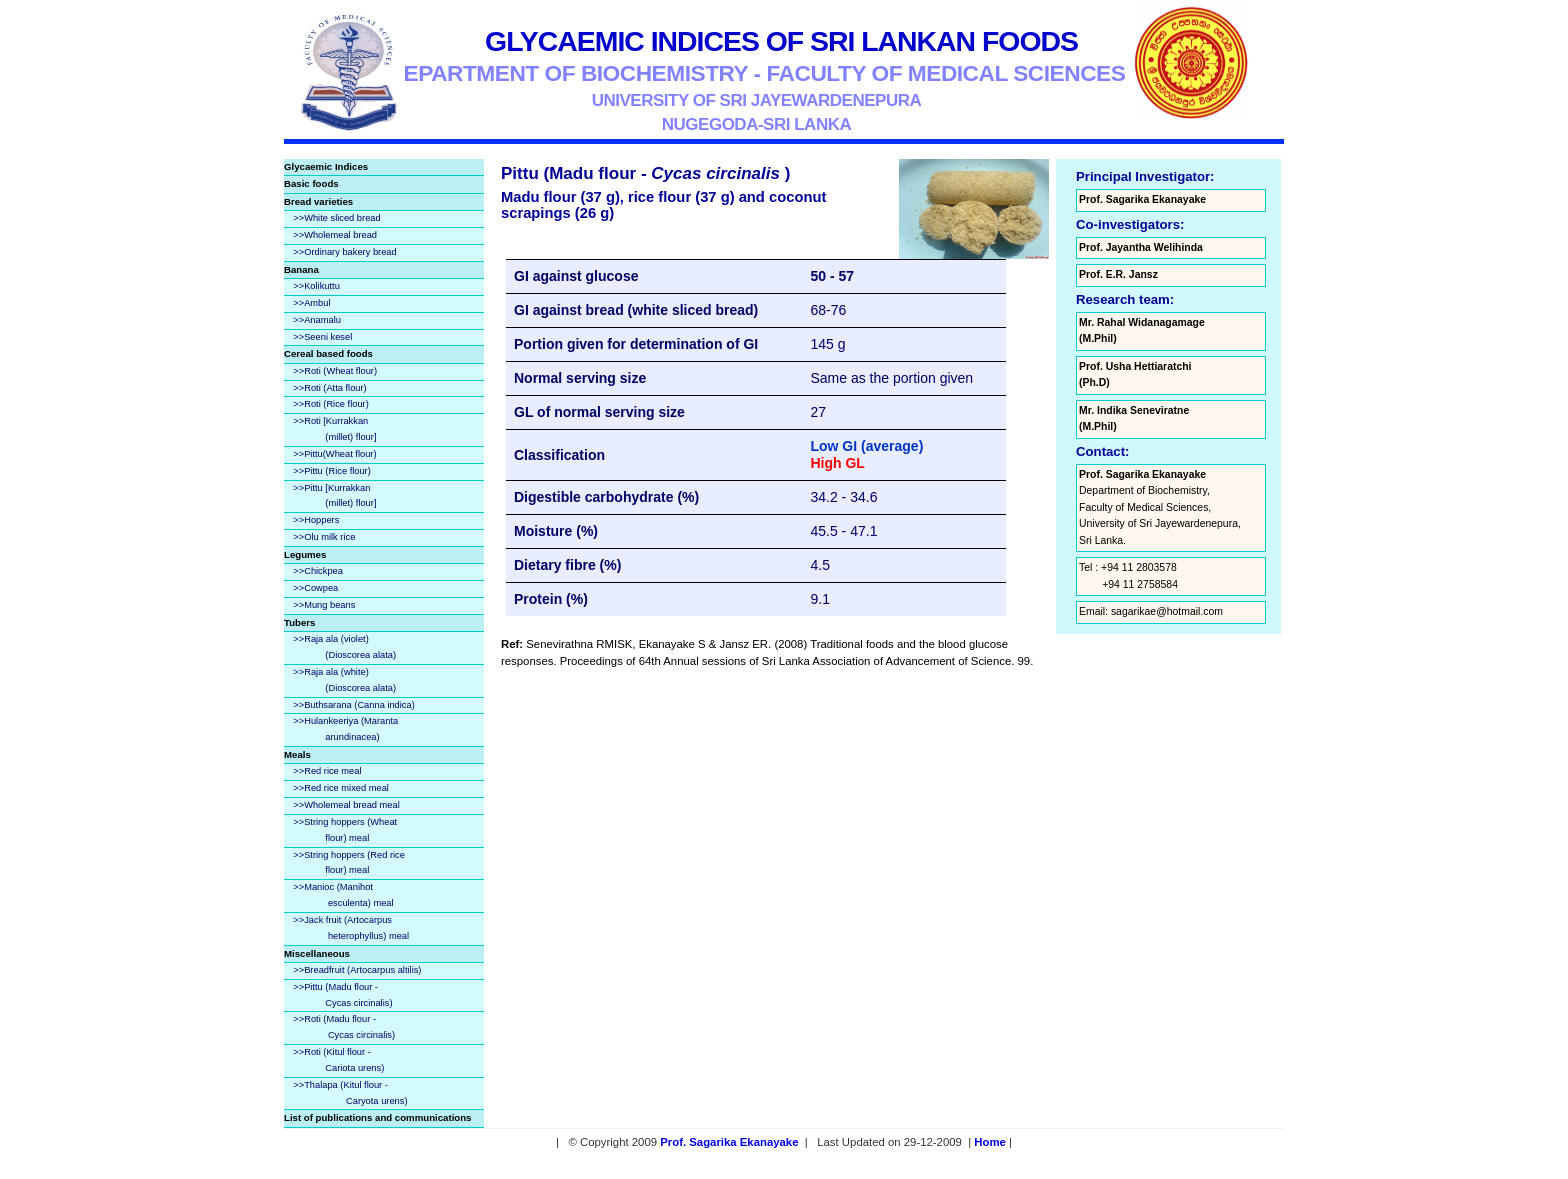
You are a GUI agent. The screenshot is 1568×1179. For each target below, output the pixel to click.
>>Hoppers (316, 520)
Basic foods (311, 183)
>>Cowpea (315, 588)
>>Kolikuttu (316, 286)
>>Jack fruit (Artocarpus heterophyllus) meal (346, 928)
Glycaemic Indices (326, 166)
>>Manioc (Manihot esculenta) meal (339, 895)
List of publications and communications (377, 1117)
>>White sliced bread (336, 218)
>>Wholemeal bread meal (346, 805)
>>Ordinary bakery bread (344, 252)
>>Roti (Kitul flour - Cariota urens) (334, 1060)
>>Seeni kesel (322, 337)
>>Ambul (311, 303)
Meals (297, 754)
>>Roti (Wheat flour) (335, 371)
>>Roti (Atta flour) (329, 388)
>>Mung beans (324, 605)
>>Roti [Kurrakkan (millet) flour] (330, 429)
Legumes (305, 554)
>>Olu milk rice (324, 537)
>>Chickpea (318, 571)
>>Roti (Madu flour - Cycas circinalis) (339, 1027)
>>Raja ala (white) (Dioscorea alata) (340, 680)
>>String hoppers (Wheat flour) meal (340, 830)
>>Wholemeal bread (335, 235)
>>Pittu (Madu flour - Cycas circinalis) (338, 995)
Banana (301, 269)
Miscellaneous (317, 953)
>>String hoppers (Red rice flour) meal (344, 863)
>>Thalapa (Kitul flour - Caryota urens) (345, 1093)
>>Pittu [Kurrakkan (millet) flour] (330, 496)
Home (990, 1142)
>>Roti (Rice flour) (330, 404)
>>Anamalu (317, 320)
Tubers (299, 622)
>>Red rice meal (327, 771)
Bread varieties (318, 201)
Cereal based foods (328, 353)
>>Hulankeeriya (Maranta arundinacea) (341, 729)
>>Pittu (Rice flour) (332, 471)
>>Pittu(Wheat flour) (334, 454)
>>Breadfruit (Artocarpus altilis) (357, 970)
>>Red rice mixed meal (341, 788)
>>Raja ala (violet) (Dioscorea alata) (340, 647)
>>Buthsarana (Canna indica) (353, 705)
